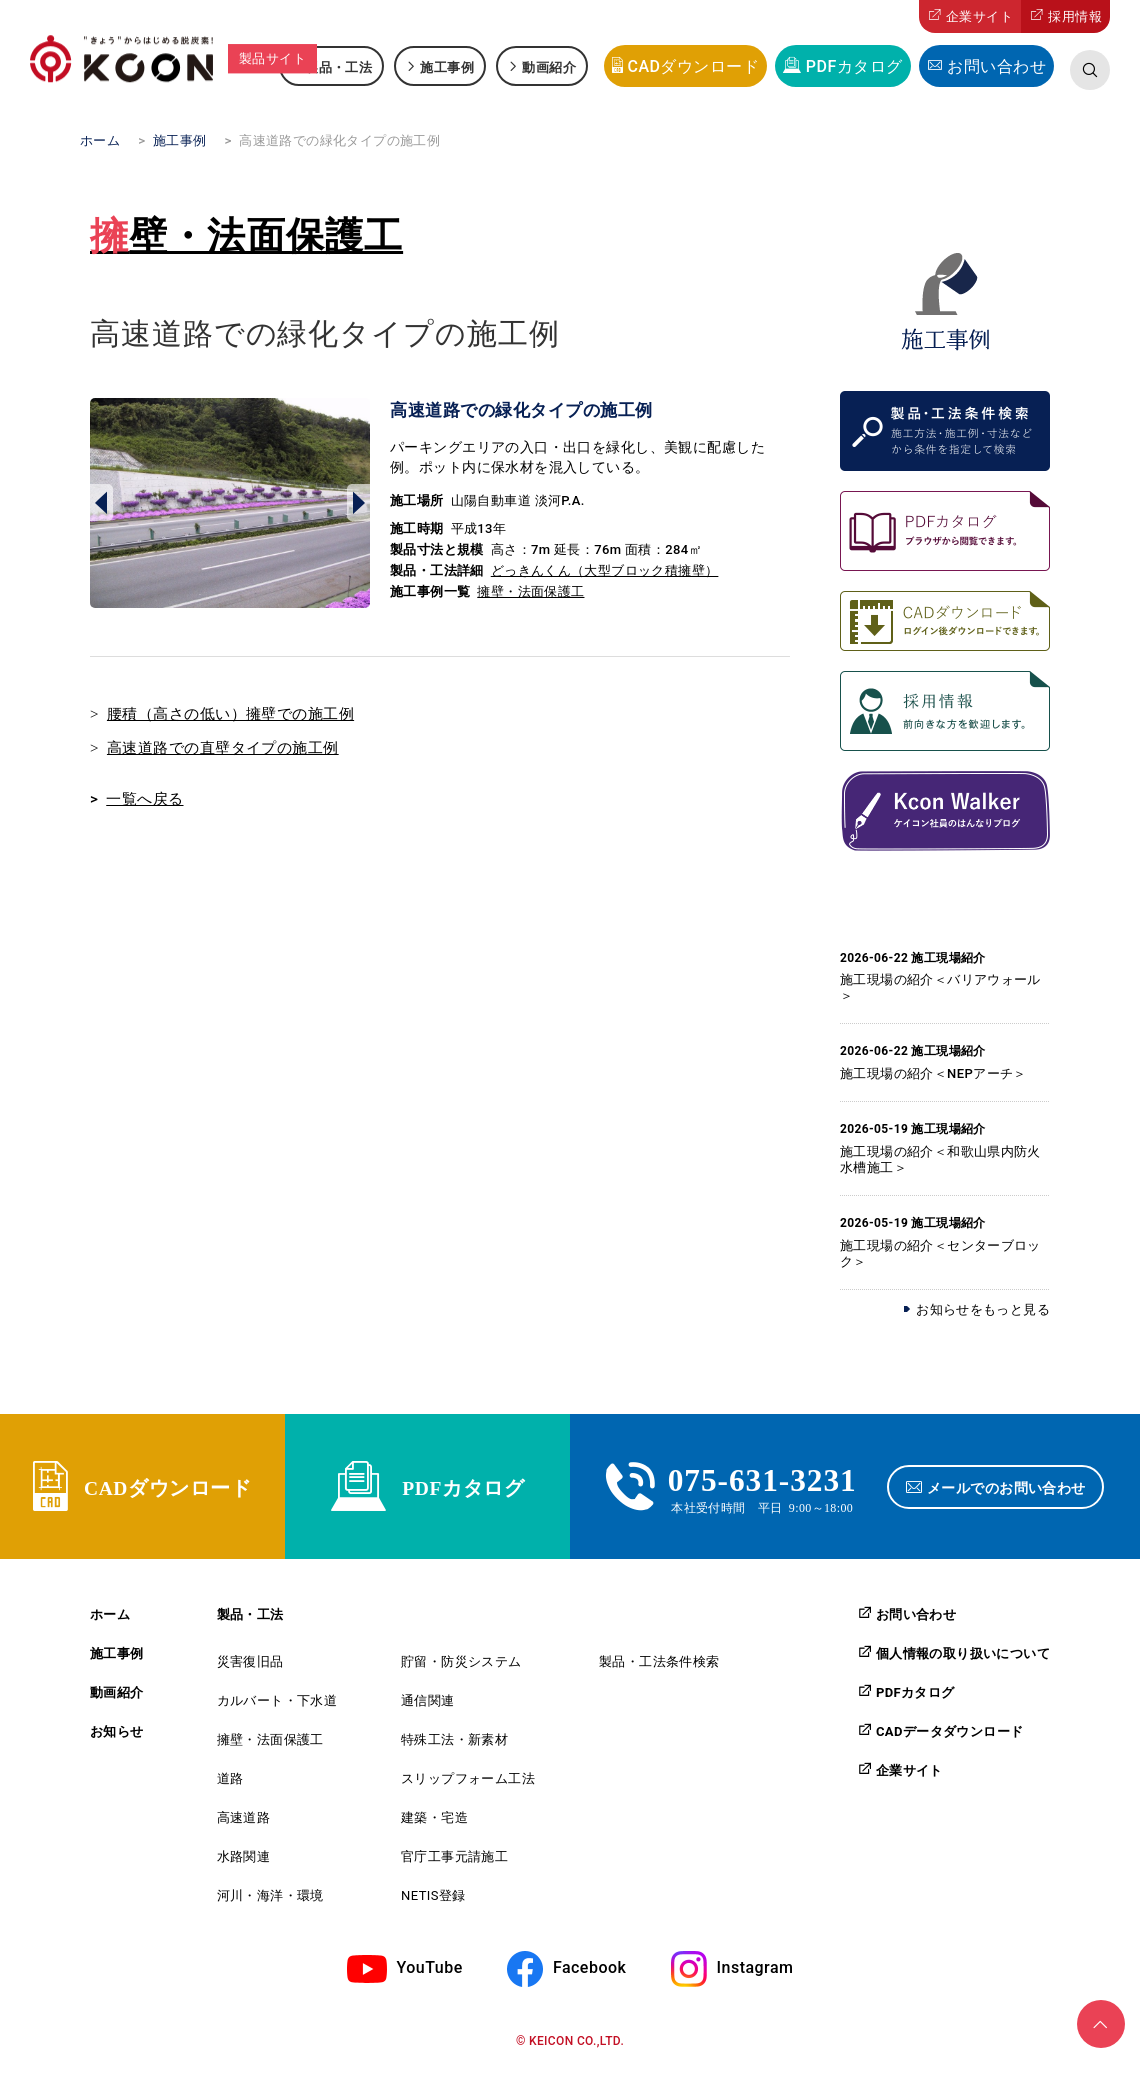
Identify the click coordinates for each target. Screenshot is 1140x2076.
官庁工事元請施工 (454, 1861)
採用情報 (1075, 16)
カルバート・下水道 (277, 1705)
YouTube (430, 1972)
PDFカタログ (854, 66)
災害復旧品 (250, 1666)
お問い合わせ (996, 66)
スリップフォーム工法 (468, 1783)
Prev (101, 503)
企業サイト (979, 16)
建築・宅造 (434, 1822)
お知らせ (117, 1736)
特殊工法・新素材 (454, 1744)
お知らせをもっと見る (983, 1309)
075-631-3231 (762, 1480)
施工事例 (447, 66)
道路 (230, 1783)
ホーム (110, 1619)
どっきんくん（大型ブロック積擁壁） (605, 570)
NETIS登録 (433, 1900)
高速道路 (244, 1822)
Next (358, 503)
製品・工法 (338, 66)
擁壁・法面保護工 (246, 236)
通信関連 (428, 1705)
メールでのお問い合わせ (1008, 1489)
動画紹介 (549, 66)
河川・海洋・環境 (270, 1900)
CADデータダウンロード (949, 1736)
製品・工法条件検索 (659, 1666)
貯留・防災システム (461, 1666)
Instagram (755, 1972)
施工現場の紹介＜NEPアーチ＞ (933, 1073)
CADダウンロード (693, 66)
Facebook (589, 1972)
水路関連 (244, 1861)
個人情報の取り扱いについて (963, 1658)
